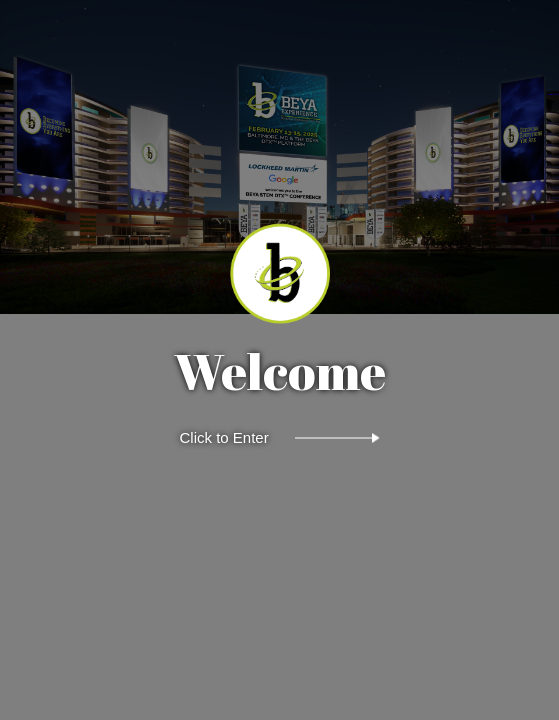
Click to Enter (224, 437)
